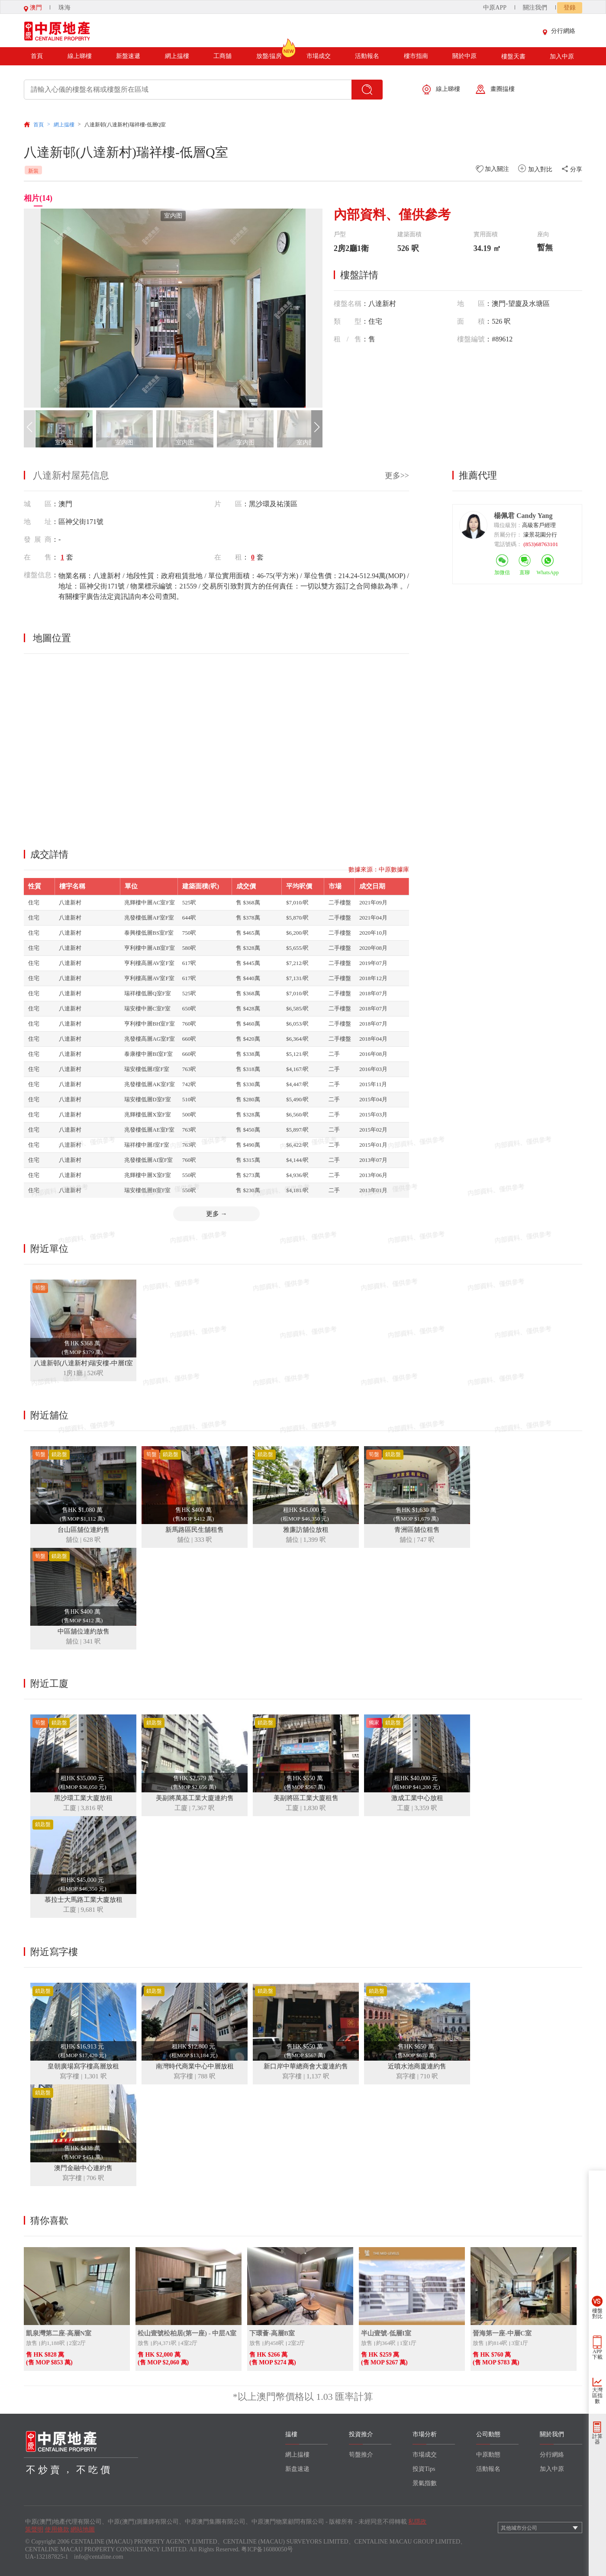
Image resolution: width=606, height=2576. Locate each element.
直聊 (524, 572)
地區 (471, 303)
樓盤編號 (471, 339)
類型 (347, 321)
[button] (316, 428)
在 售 (38, 557)
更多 (216, 1213)
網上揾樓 (177, 56)
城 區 (38, 504)
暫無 (545, 247)
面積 (471, 321)
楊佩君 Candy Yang (523, 515)
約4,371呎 (165, 2343)
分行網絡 (561, 31)
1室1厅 (408, 2343)
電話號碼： (508, 544)
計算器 (597, 2439)
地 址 (38, 521)
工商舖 (222, 56)
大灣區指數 (597, 2395)
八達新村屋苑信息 (71, 475)
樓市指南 (416, 56)
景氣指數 (425, 2483)
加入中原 (562, 56)
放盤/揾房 (269, 53)
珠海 (64, 7)
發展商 (38, 539)
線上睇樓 (80, 56)
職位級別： (508, 525)
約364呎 (386, 2343)
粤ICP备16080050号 (267, 2549)
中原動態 (488, 2454)
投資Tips (424, 2469)
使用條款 (57, 2529)
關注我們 (535, 7)
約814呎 (498, 2343)
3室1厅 (519, 2343)
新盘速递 (297, 2469)
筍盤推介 (361, 2454)
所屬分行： (508, 534)
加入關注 (492, 169)
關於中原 (464, 56)
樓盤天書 (513, 56)
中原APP (494, 7)
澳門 (33, 8)
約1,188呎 (53, 2343)
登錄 (570, 7)
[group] (173, 308)
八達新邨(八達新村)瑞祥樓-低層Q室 (125, 125)
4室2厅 (189, 2343)
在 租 (228, 557)
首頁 (37, 56)
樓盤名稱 (347, 303)
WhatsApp (548, 572)
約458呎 (274, 2343)
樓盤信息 (38, 575)
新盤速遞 (128, 56)
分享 (572, 169)
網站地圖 (83, 2529)
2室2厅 (77, 2343)
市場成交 (318, 56)
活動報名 (367, 56)
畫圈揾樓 (495, 89)
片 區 (228, 504)
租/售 (347, 339)
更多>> (397, 475)
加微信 (502, 572)
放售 (31, 2343)
